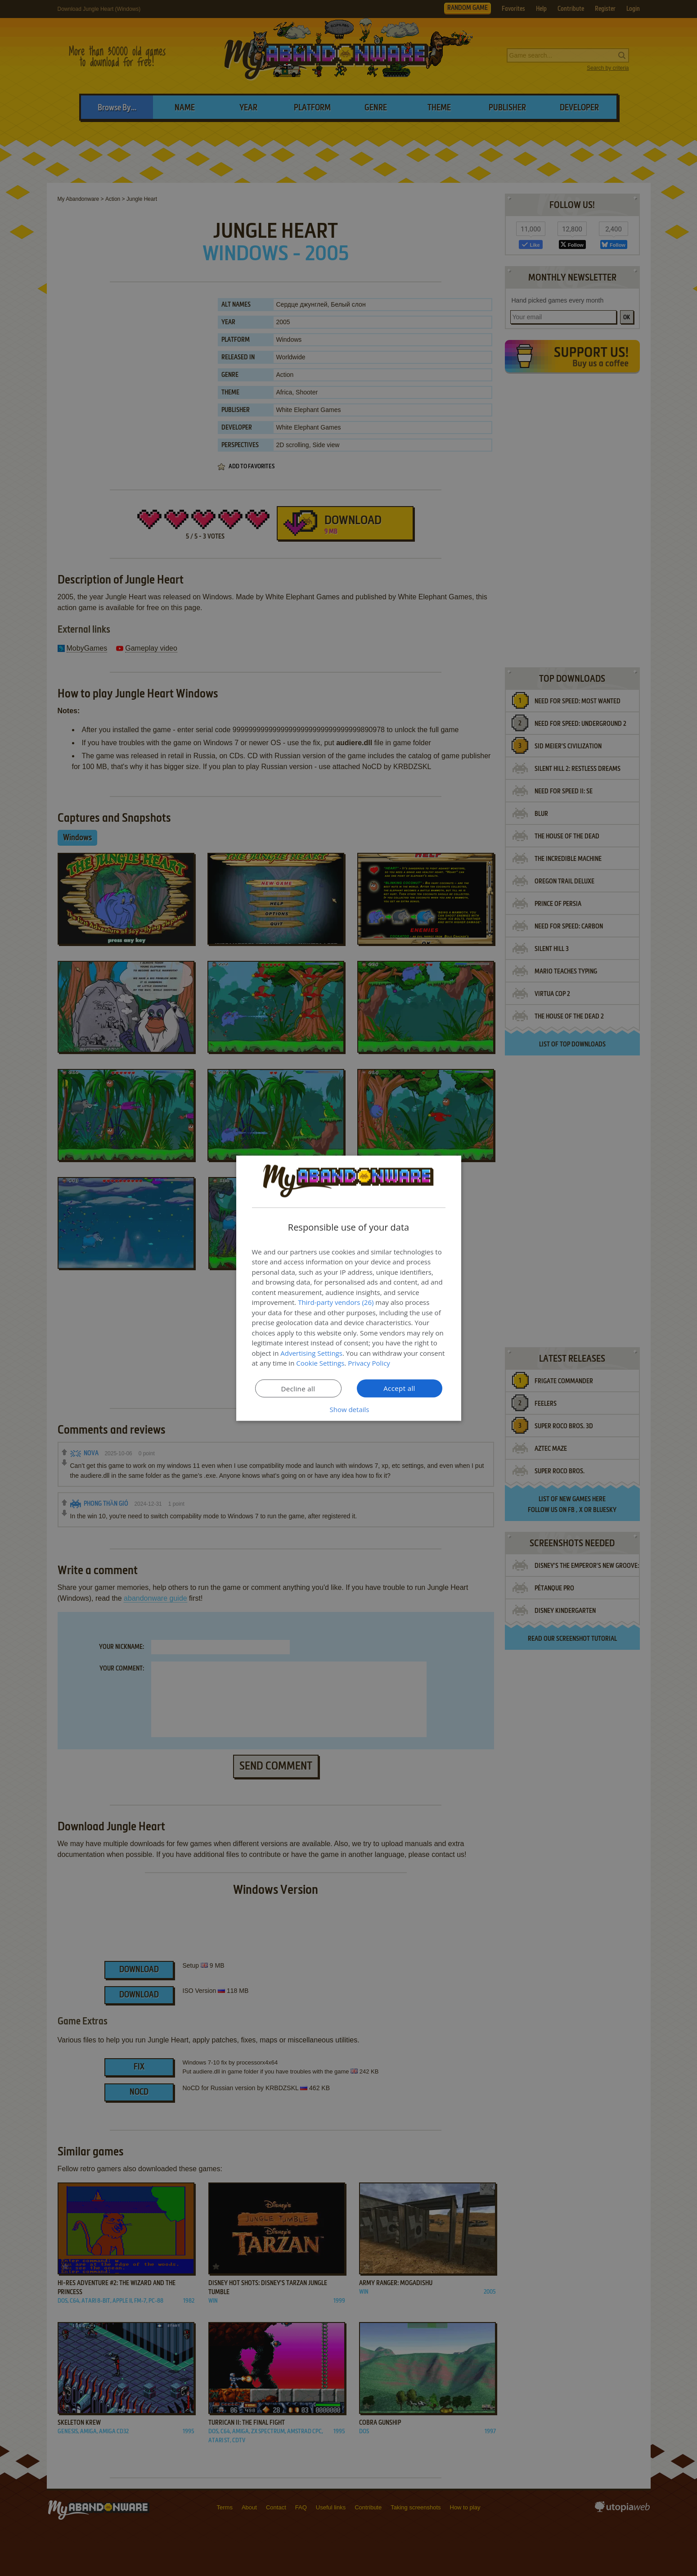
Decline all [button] (298, 1388)
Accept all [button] (399, 1387)
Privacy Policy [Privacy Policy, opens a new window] (369, 1362)
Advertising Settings (311, 1352)
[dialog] (348, 1288)
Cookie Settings (320, 1362)
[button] (348, 1409)
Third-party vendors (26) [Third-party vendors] (335, 1302)
